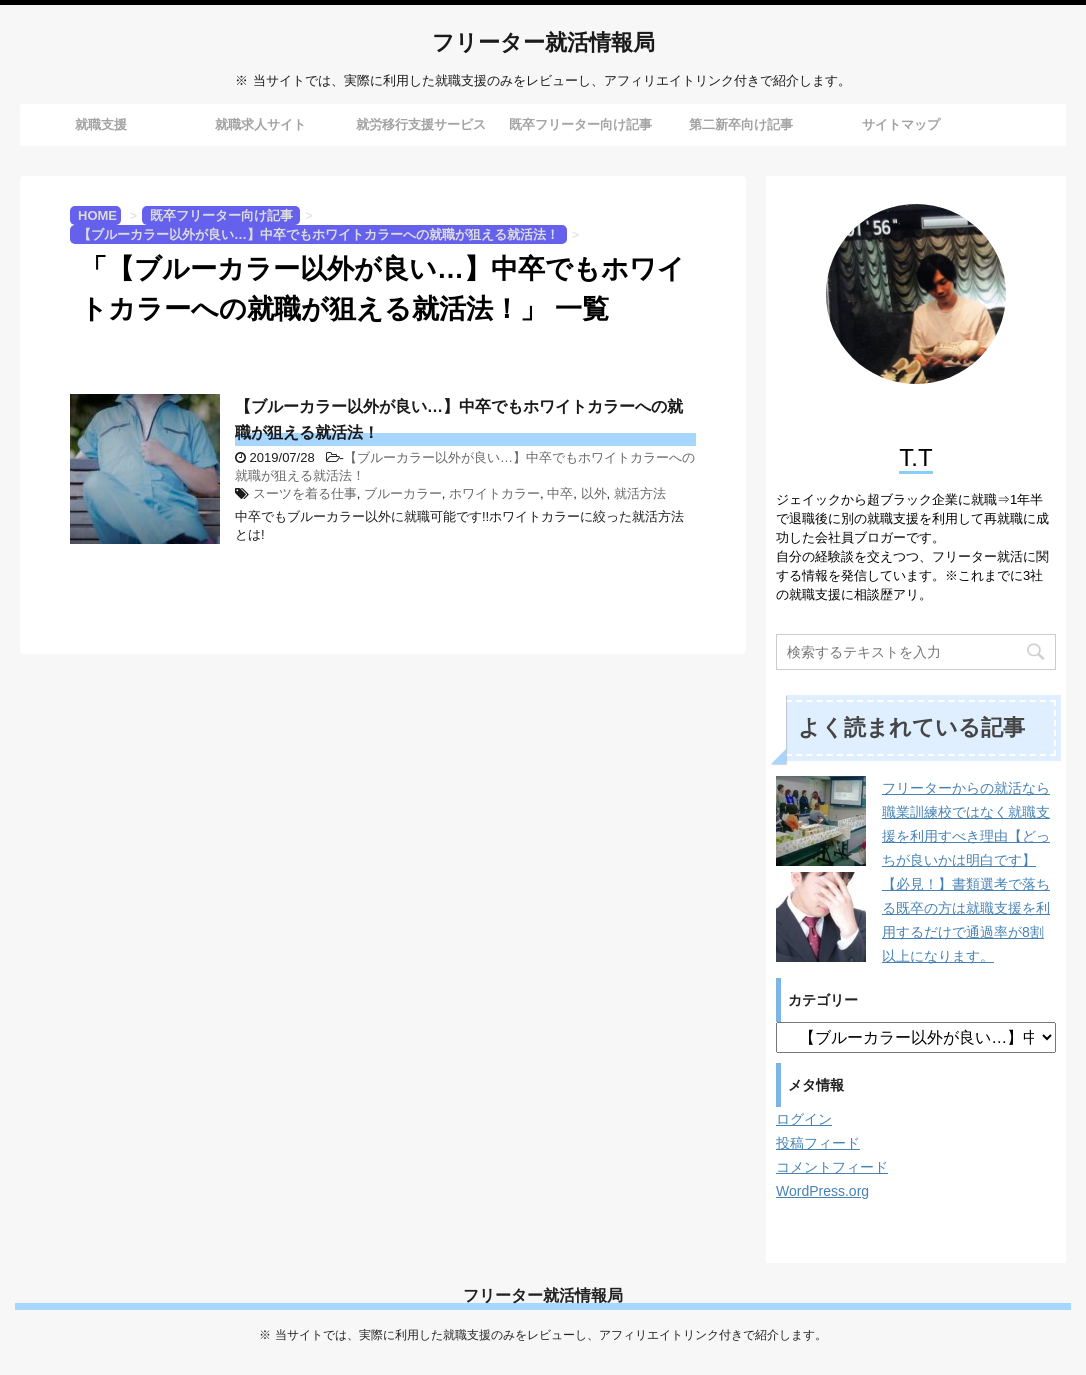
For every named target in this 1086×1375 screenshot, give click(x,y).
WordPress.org (822, 1191)
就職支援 (101, 124)
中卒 (560, 493)
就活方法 (640, 493)
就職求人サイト (260, 124)
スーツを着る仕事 (305, 493)
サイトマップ (901, 124)
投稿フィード (818, 1143)
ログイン (804, 1119)
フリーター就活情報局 (543, 44)
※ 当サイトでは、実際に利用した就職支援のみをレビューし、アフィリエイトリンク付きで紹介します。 (542, 1335)
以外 (594, 493)
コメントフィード (832, 1167)
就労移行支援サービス (421, 124)
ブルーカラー (403, 493)
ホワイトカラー (494, 493)
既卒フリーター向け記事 (580, 124)
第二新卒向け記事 (741, 124)
